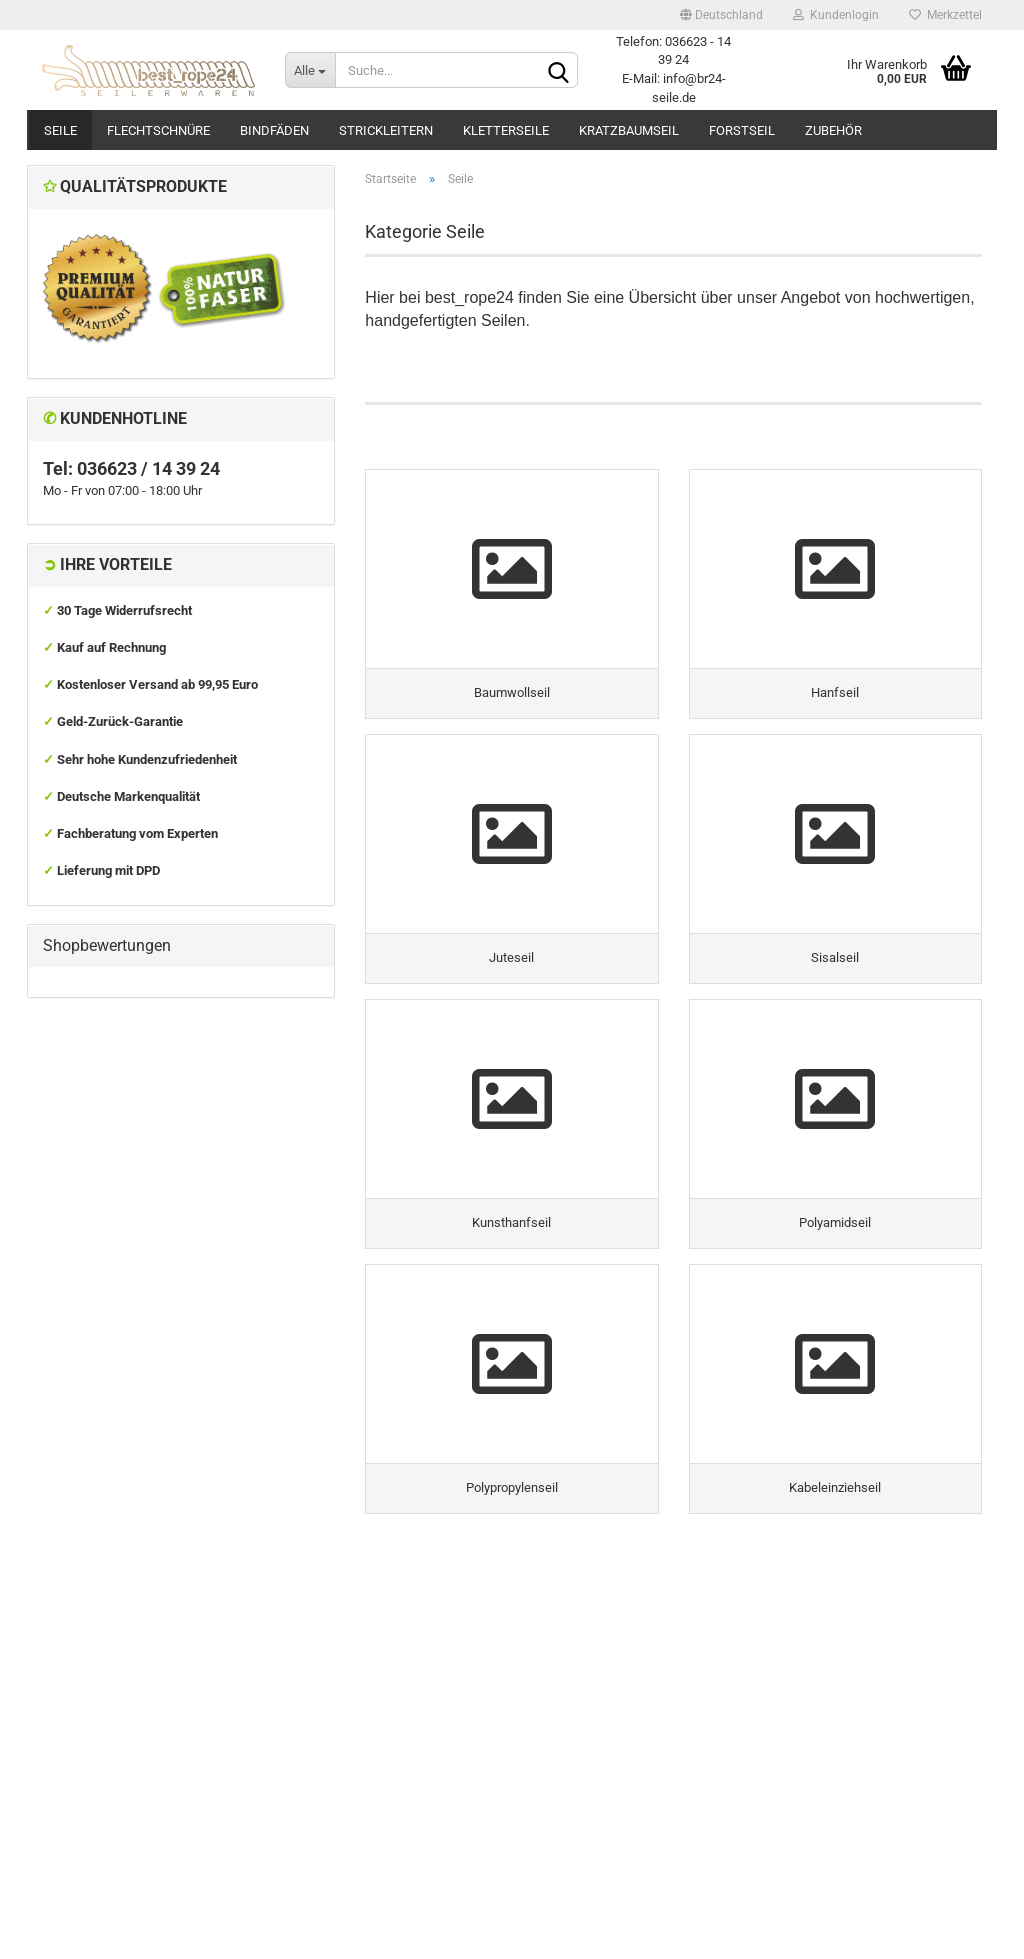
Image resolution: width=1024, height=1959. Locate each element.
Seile (60, 130)
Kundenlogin (836, 15)
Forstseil (742, 130)
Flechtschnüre (158, 130)
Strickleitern (386, 130)
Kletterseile (506, 130)
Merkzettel (945, 15)
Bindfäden (274, 130)
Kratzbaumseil (629, 130)
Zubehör (833, 130)
